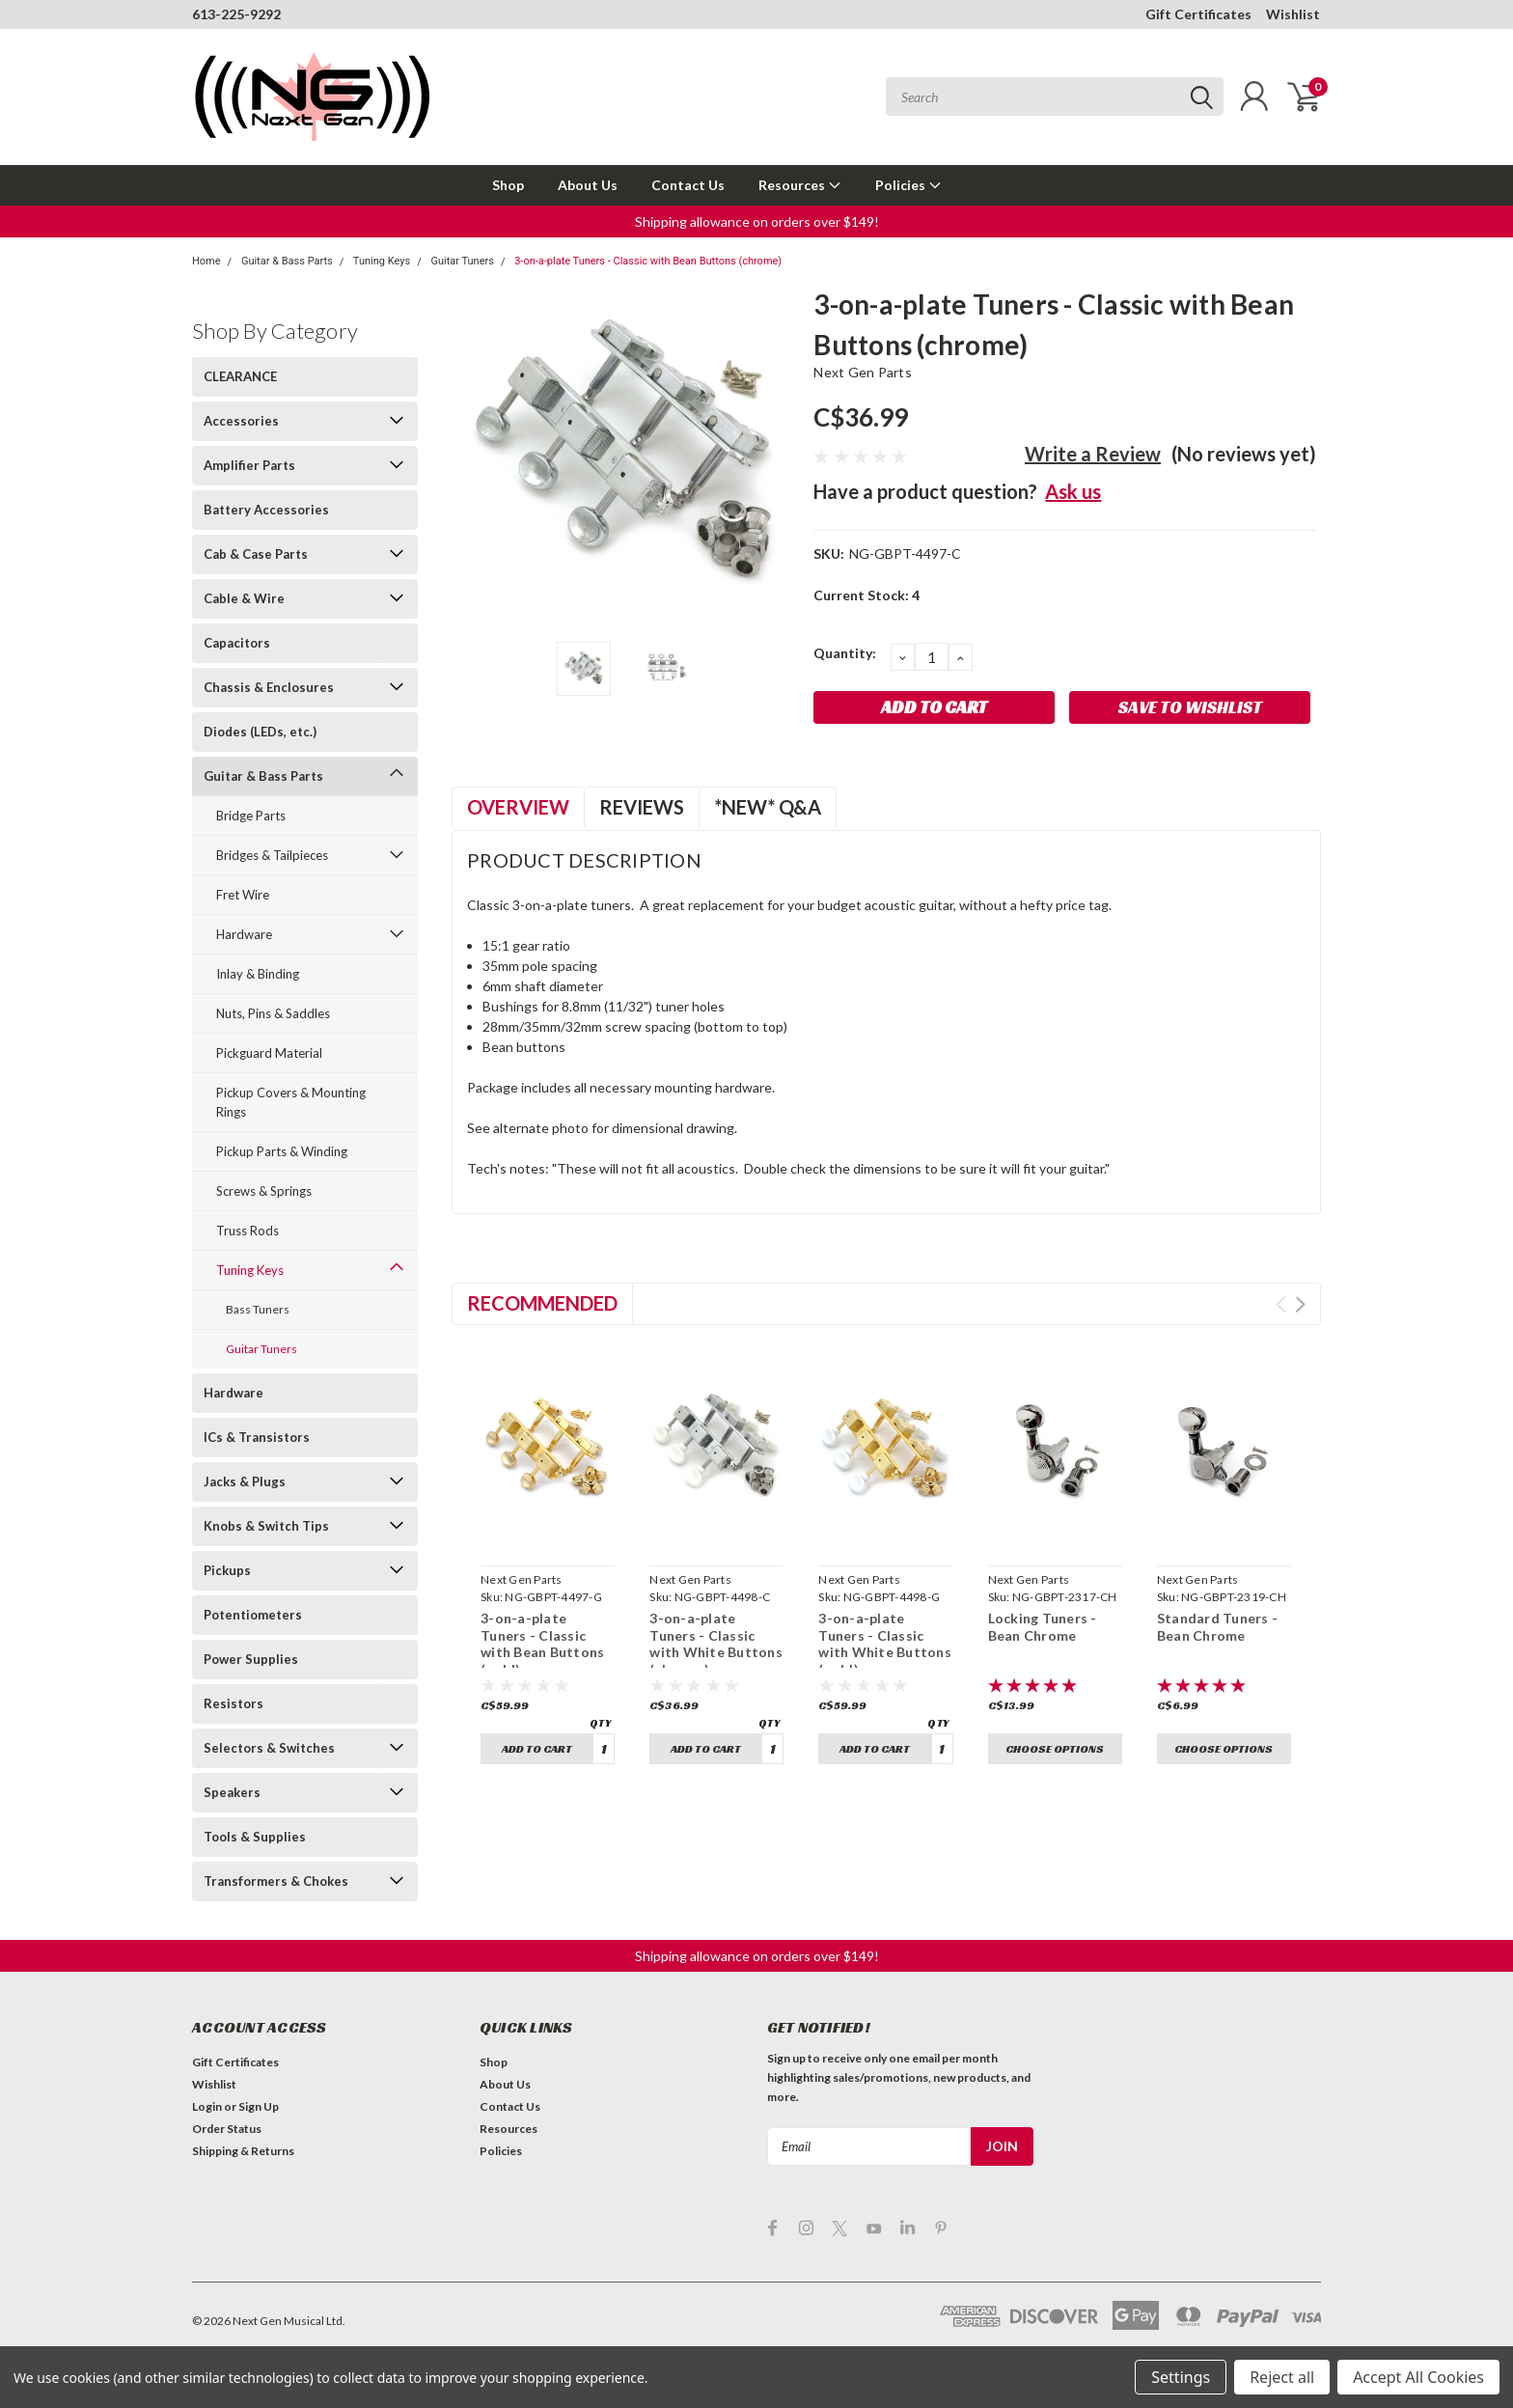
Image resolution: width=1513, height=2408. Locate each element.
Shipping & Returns (243, 2151)
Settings (1180, 2377)
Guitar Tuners (461, 261)
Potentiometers (253, 1614)
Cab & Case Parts (256, 554)
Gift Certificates (1198, 14)
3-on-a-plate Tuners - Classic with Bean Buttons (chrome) (648, 261)
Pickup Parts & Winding (281, 1151)
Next (1300, 1304)
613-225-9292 (236, 14)
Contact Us (688, 185)
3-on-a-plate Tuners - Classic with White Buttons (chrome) (716, 1643)
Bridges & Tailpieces (272, 855)
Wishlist (1293, 14)
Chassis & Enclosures (269, 687)
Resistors (233, 1703)
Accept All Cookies (1418, 2377)
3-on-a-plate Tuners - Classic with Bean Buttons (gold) (542, 1643)
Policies (908, 185)
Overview (518, 806)
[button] (757, 221)
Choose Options (1054, 1748)
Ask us (1073, 491)
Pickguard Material (269, 1053)
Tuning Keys (381, 261)
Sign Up (258, 2106)
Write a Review (1093, 453)
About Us (588, 185)
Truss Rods (247, 1230)
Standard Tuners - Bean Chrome (1217, 1627)
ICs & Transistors (257, 1437)
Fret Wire (242, 894)
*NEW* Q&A (767, 806)
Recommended (542, 1303)
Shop (508, 185)
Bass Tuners (257, 1309)
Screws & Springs (264, 1191)
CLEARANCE (240, 376)
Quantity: (844, 653)
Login (207, 2106)
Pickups (227, 1570)
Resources (799, 185)
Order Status (226, 2128)
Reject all (1282, 2377)
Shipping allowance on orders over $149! (757, 221)
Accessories (241, 421)
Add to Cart (537, 1748)
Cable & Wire (244, 598)
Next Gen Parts (862, 372)
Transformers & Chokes (276, 1881)
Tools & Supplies (255, 1836)
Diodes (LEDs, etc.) (260, 731)
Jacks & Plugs (245, 1481)
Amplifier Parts (249, 465)
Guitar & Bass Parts (287, 261)
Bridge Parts (251, 815)
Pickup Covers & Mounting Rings (291, 1102)
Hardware (244, 934)
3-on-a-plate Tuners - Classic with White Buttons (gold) (884, 1643)
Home (206, 261)
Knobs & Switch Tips (266, 1526)
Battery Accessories (266, 509)
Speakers (232, 1792)
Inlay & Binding (257, 974)
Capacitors (237, 642)
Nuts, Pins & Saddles (273, 1013)
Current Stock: (866, 595)
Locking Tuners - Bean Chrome (1042, 1627)
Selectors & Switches (269, 1748)
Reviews (641, 806)
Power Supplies (251, 1659)
